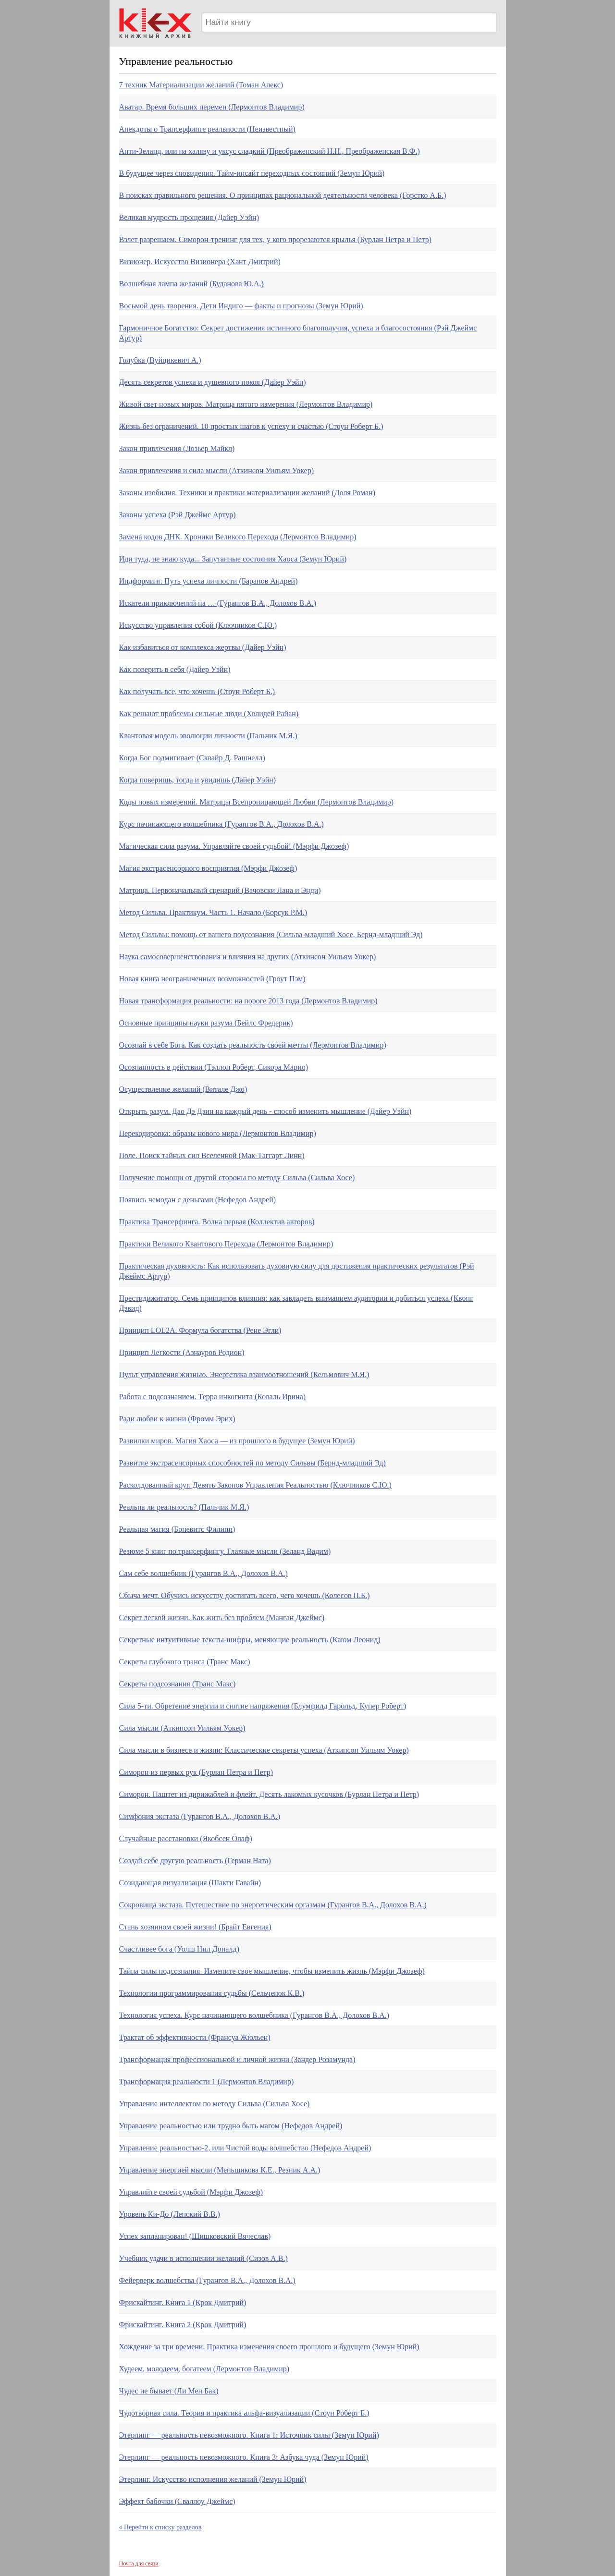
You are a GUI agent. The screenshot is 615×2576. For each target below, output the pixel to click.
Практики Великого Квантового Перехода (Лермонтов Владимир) (226, 1244)
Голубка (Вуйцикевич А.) (160, 360)
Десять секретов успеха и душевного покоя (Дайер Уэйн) (212, 382)
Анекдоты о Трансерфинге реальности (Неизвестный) (207, 129)
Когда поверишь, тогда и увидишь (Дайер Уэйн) (197, 780)
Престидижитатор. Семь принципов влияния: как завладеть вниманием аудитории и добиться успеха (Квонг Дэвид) (296, 1303)
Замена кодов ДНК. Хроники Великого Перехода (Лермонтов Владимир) (238, 537)
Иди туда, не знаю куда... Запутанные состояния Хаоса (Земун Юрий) (233, 559)
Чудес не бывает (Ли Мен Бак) (169, 2391)
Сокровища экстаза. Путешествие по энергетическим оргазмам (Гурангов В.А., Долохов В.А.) (273, 1905)
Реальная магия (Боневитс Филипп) (177, 1529)
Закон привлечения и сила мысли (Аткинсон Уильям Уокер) (216, 470)
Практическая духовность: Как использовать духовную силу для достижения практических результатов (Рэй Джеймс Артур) (296, 1271)
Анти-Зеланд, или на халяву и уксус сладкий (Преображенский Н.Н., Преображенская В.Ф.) (269, 151)
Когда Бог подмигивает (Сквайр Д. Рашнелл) (192, 758)
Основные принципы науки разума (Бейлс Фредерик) (206, 1023)
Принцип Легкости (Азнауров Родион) (182, 1352)
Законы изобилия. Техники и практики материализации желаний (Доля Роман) (247, 492)
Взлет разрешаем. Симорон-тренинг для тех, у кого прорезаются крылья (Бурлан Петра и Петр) (275, 239)
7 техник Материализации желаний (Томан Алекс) (201, 85)
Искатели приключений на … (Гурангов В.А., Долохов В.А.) (218, 603)
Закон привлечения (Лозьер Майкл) (177, 448)
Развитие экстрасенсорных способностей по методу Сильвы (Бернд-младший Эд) (252, 1463)
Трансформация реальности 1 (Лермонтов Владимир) (206, 2081)
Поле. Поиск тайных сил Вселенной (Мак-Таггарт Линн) (212, 1155)
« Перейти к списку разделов (160, 2527)
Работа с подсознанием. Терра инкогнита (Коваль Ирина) (212, 1396)
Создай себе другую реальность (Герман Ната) (195, 1860)
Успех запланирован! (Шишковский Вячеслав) (195, 2236)
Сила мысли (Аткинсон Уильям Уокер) (182, 1728)
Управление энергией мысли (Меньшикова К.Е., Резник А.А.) (219, 2170)
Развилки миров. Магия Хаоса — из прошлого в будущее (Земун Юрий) (237, 1441)
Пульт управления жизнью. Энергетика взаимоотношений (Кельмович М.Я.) (244, 1374)
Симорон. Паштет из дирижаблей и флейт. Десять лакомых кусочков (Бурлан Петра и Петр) (269, 1794)
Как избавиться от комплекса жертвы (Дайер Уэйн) (202, 647)
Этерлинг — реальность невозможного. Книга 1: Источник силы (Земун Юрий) (249, 2435)
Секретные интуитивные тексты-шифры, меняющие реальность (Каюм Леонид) (250, 1640)
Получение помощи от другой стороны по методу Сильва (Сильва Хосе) (237, 1177)
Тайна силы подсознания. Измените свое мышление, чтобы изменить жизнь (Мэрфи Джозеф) (272, 1971)
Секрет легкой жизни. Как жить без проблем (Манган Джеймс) (222, 1617)
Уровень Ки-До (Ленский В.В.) (169, 2214)
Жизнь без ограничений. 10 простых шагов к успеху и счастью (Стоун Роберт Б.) (251, 426)
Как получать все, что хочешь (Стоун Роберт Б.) (197, 691)
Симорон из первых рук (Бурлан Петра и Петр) (196, 1772)
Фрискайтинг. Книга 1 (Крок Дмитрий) (182, 2302)
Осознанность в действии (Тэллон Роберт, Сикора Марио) (213, 1067)
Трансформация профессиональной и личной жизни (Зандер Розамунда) (237, 2059)
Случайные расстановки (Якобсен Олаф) (185, 1838)
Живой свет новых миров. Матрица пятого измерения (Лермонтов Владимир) (246, 404)
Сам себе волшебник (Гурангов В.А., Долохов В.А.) (203, 1573)
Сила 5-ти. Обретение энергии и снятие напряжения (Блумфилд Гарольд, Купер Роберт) (262, 1706)
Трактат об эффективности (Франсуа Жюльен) (195, 2037)
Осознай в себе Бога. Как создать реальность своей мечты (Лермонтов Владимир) (252, 1045)
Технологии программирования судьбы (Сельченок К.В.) (212, 1993)
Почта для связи (139, 2563)
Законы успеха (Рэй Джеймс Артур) (177, 515)
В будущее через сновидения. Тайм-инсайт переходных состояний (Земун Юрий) (252, 173)
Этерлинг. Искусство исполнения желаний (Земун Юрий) (213, 2479)
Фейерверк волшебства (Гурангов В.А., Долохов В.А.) (207, 2280)
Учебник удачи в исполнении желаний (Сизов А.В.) (203, 2258)
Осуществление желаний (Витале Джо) (183, 1089)
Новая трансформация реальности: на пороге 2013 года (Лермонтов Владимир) (248, 1001)
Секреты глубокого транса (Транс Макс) (184, 1662)
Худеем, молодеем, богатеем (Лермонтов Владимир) (204, 2369)
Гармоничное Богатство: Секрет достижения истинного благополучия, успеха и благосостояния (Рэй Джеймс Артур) (298, 333)
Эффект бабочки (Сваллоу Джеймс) (177, 2501)
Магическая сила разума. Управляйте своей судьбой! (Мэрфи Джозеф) (234, 846)
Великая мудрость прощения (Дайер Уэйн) (189, 217)
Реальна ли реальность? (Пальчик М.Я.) (184, 1507)
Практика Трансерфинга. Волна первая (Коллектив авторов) (217, 1222)
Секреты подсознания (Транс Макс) (177, 1684)
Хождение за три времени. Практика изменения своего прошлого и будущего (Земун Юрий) (269, 2347)
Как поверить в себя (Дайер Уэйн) (175, 669)
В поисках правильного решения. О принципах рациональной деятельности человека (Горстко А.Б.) (282, 195)
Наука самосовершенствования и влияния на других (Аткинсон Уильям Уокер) (247, 956)
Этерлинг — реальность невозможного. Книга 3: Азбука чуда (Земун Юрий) (244, 2457)
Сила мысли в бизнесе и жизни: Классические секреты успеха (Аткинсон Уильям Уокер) (264, 1750)
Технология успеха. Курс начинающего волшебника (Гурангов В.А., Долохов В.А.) (254, 2015)
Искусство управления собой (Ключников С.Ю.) (198, 625)
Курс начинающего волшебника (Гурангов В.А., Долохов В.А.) (221, 824)
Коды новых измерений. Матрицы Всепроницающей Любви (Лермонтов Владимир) (256, 802)
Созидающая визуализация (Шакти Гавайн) (190, 1883)
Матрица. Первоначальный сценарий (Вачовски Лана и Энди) (220, 890)
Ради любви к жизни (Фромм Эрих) (177, 1419)
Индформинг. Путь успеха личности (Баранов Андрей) (208, 581)
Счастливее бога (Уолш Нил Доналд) (179, 1949)
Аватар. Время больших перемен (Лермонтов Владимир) (212, 107)
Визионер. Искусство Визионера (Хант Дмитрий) (200, 261)
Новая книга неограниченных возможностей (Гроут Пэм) (212, 979)
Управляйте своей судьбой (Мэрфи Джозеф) (191, 2192)
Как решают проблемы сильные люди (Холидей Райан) (209, 713)
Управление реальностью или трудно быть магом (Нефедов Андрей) (231, 2126)
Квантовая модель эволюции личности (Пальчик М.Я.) (208, 736)
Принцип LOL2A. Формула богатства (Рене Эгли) (200, 1330)
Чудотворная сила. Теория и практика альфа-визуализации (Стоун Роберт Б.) (244, 2413)
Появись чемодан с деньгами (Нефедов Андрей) (197, 1200)
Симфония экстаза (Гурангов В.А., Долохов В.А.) (200, 1816)
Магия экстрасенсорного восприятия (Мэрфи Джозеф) (208, 868)
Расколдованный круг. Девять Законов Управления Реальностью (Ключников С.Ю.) (255, 1485)
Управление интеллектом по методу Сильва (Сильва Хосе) (214, 2104)
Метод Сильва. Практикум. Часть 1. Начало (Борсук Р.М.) (213, 912)
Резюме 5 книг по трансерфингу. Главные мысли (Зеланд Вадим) (225, 1551)
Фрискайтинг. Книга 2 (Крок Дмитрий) (182, 2324)
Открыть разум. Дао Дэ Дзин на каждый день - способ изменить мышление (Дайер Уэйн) (265, 1111)
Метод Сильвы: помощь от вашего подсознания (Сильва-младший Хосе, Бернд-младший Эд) (271, 934)
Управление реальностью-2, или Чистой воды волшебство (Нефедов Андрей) (245, 2148)
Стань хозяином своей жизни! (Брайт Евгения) (195, 1927)
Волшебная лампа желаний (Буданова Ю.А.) (191, 284)
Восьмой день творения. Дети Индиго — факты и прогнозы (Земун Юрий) (241, 306)
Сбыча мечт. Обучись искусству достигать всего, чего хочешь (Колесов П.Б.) (244, 1595)
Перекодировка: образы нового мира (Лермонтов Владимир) (217, 1133)
